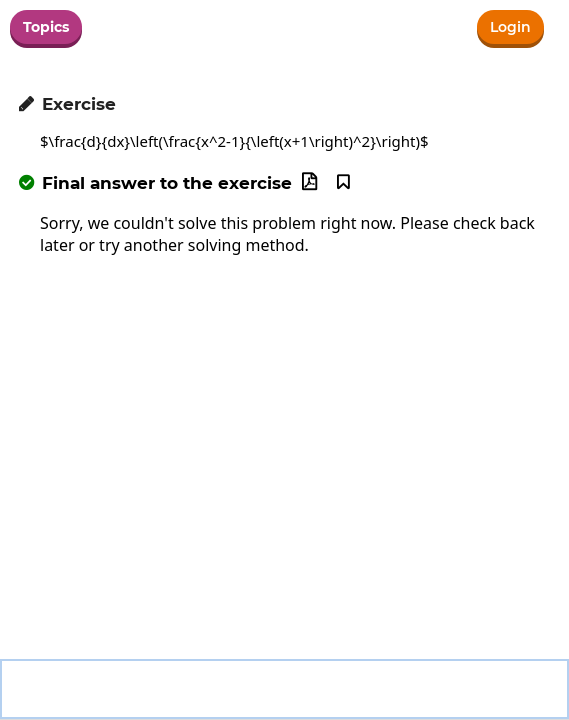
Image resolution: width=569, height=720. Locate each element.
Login (510, 27)
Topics (46, 27)
